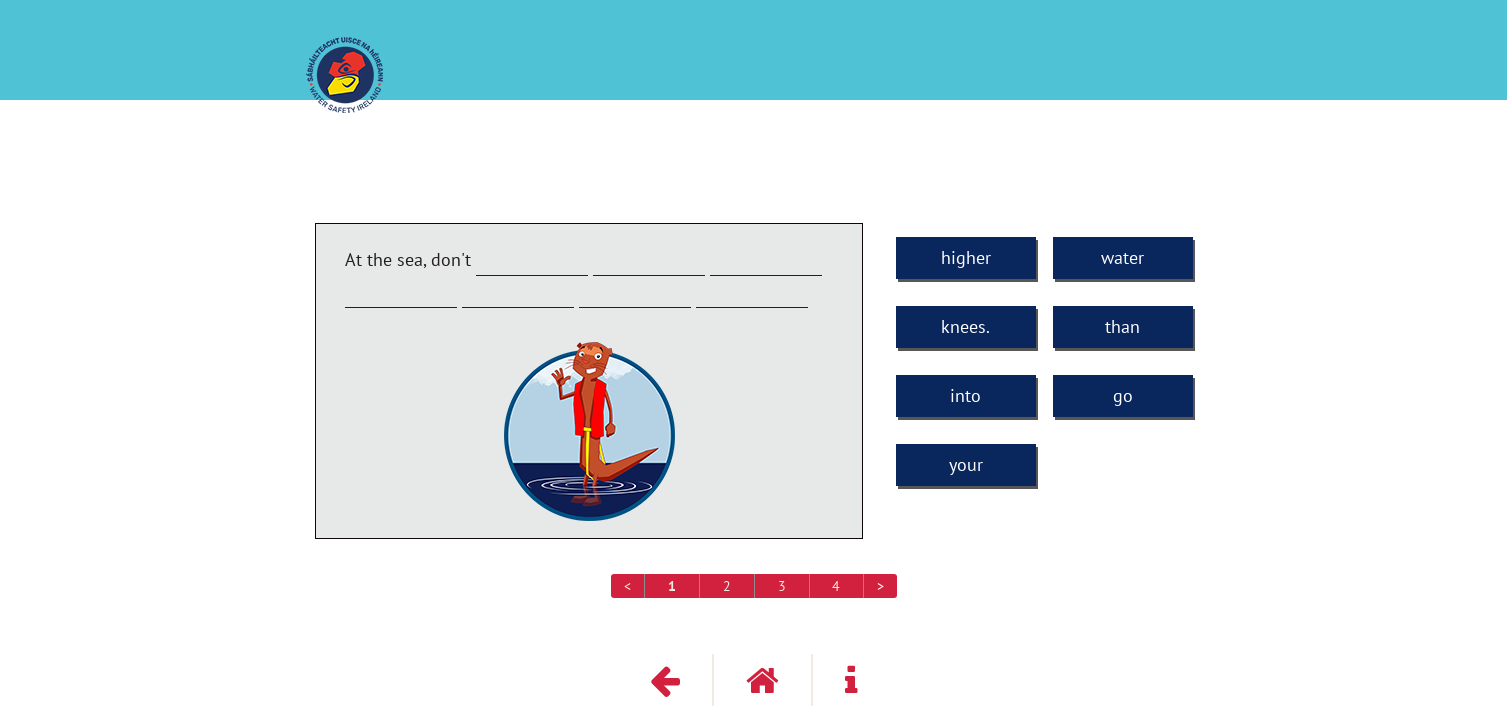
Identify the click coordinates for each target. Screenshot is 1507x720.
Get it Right (1184, 77)
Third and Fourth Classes (1121, 57)
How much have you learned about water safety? (845, 57)
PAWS (639, 57)
